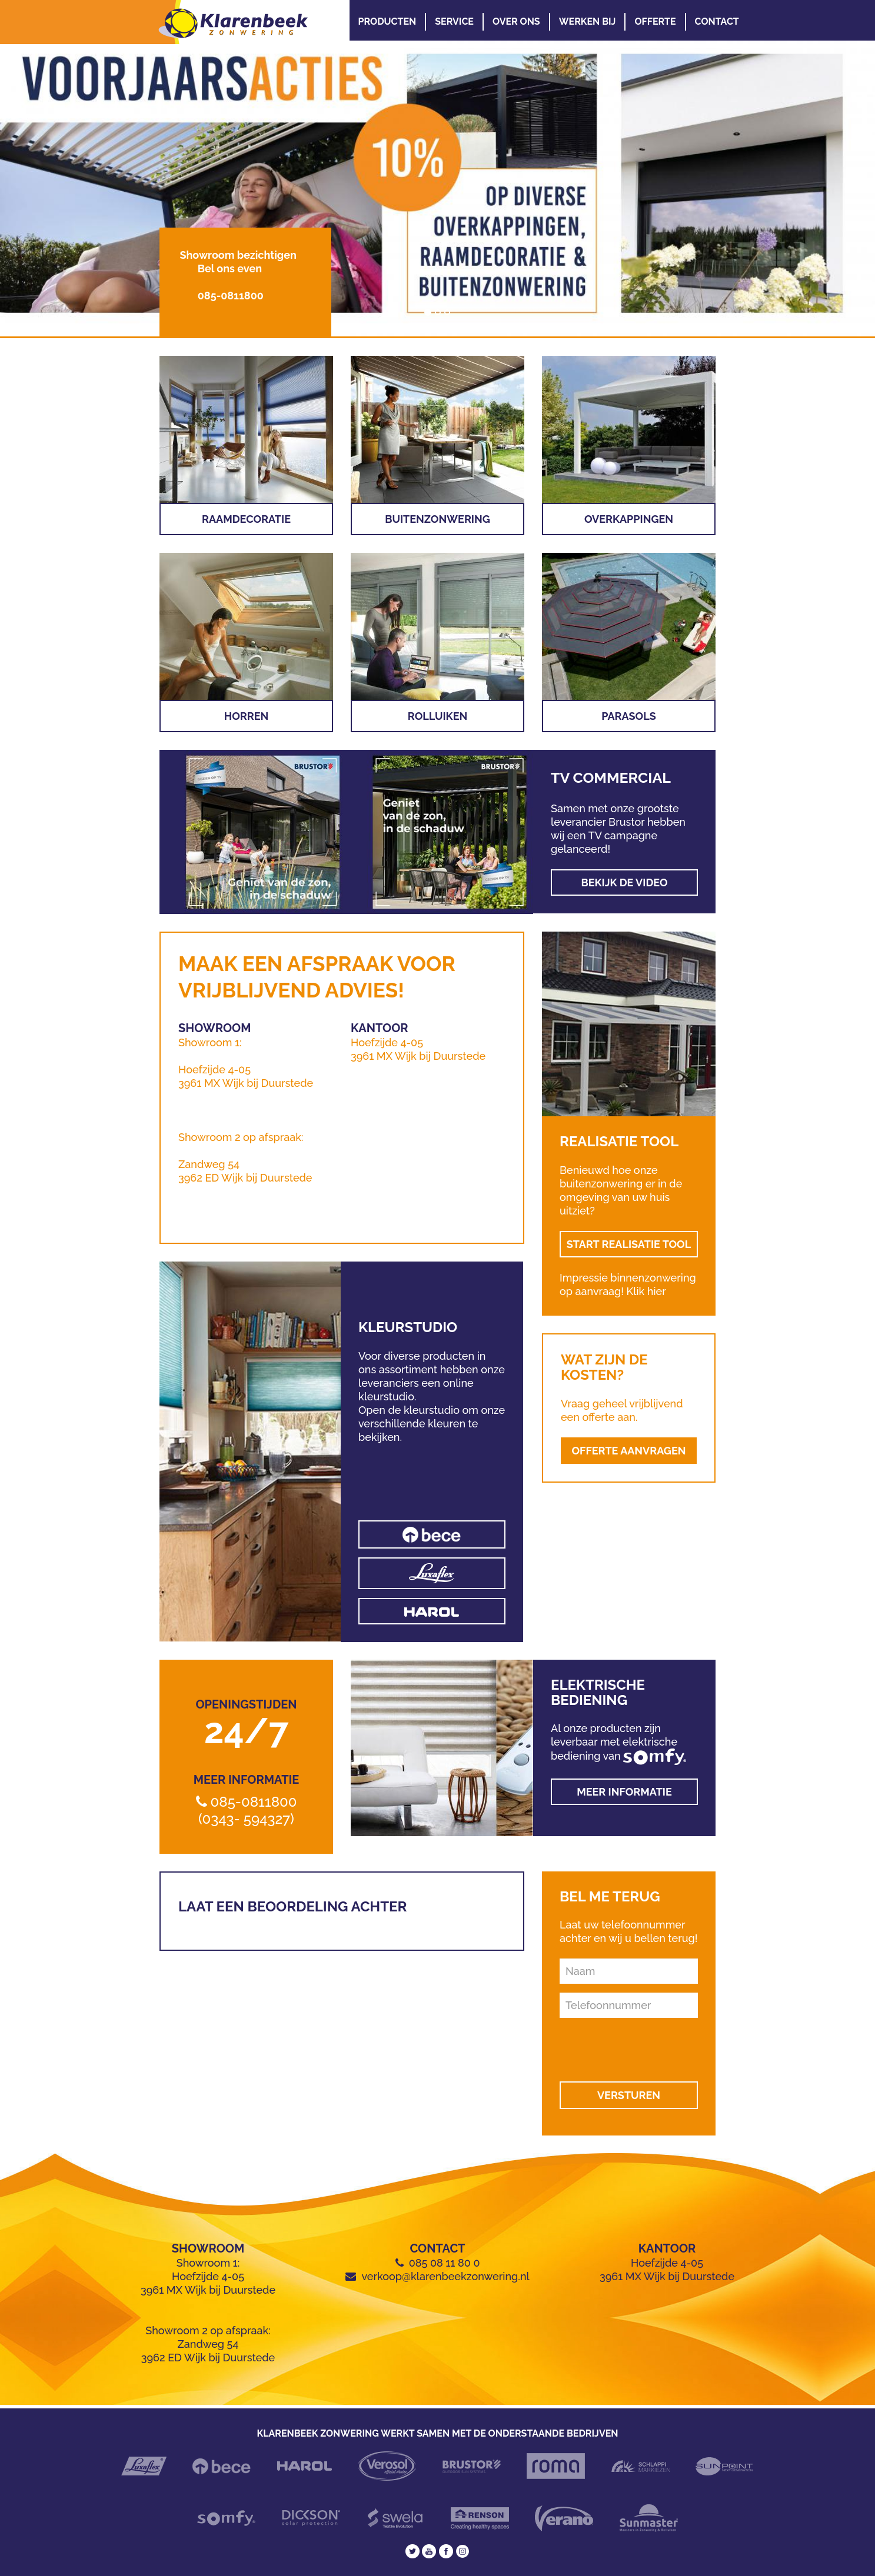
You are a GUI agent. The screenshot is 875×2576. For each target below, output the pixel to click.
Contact (717, 21)
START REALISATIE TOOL (629, 1244)
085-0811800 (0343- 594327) (247, 1810)
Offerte (655, 21)
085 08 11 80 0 (444, 2263)
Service (454, 21)
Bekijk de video (624, 882)
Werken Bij (587, 21)
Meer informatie (624, 1792)
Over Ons (516, 21)
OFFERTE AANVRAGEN (629, 1450)
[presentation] (629, 2045)
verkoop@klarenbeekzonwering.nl (445, 2276)
